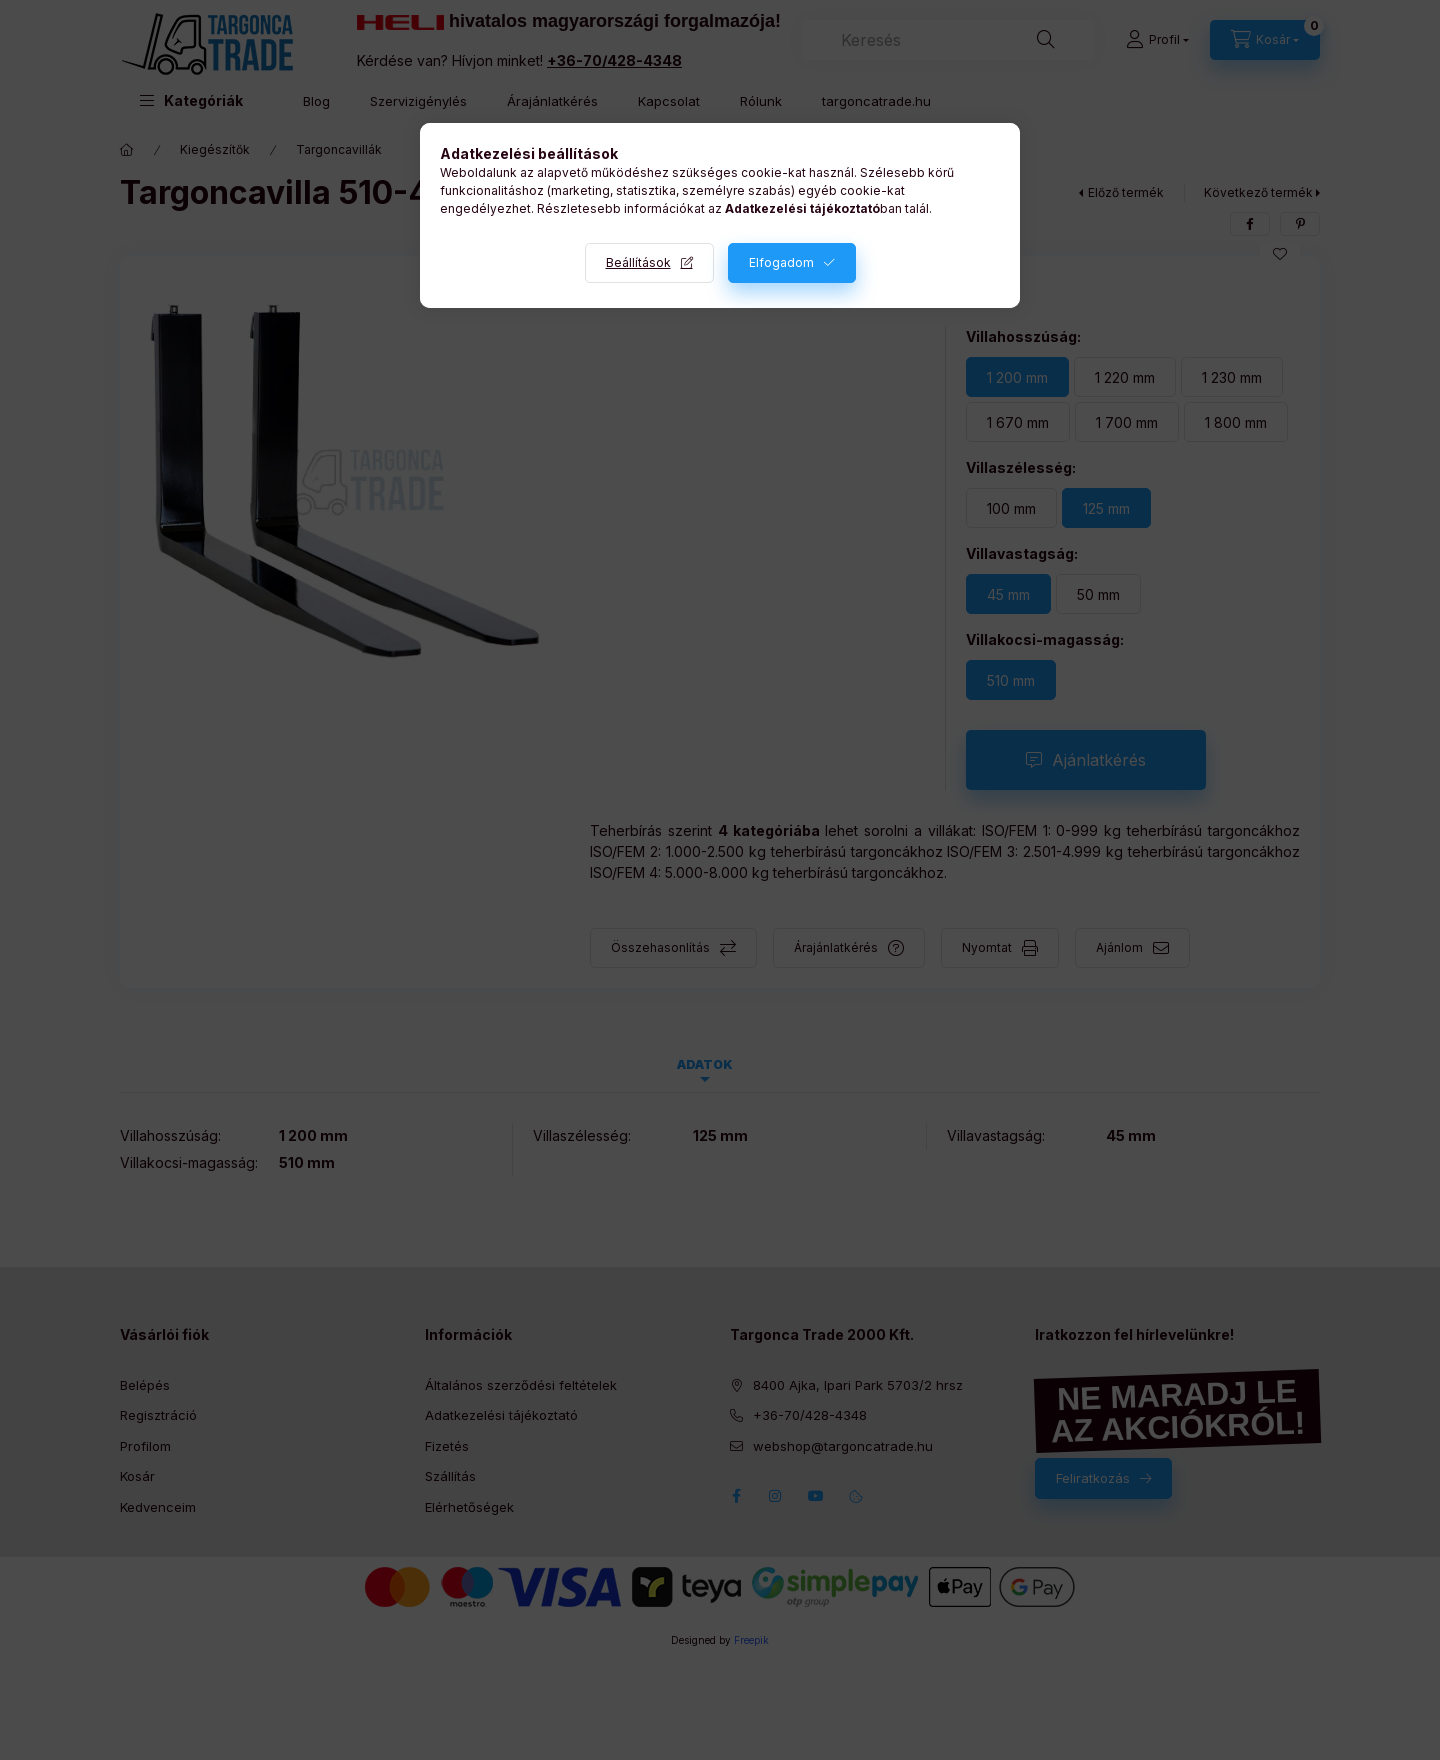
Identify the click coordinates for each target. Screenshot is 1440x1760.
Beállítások (638, 262)
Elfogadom (781, 262)
